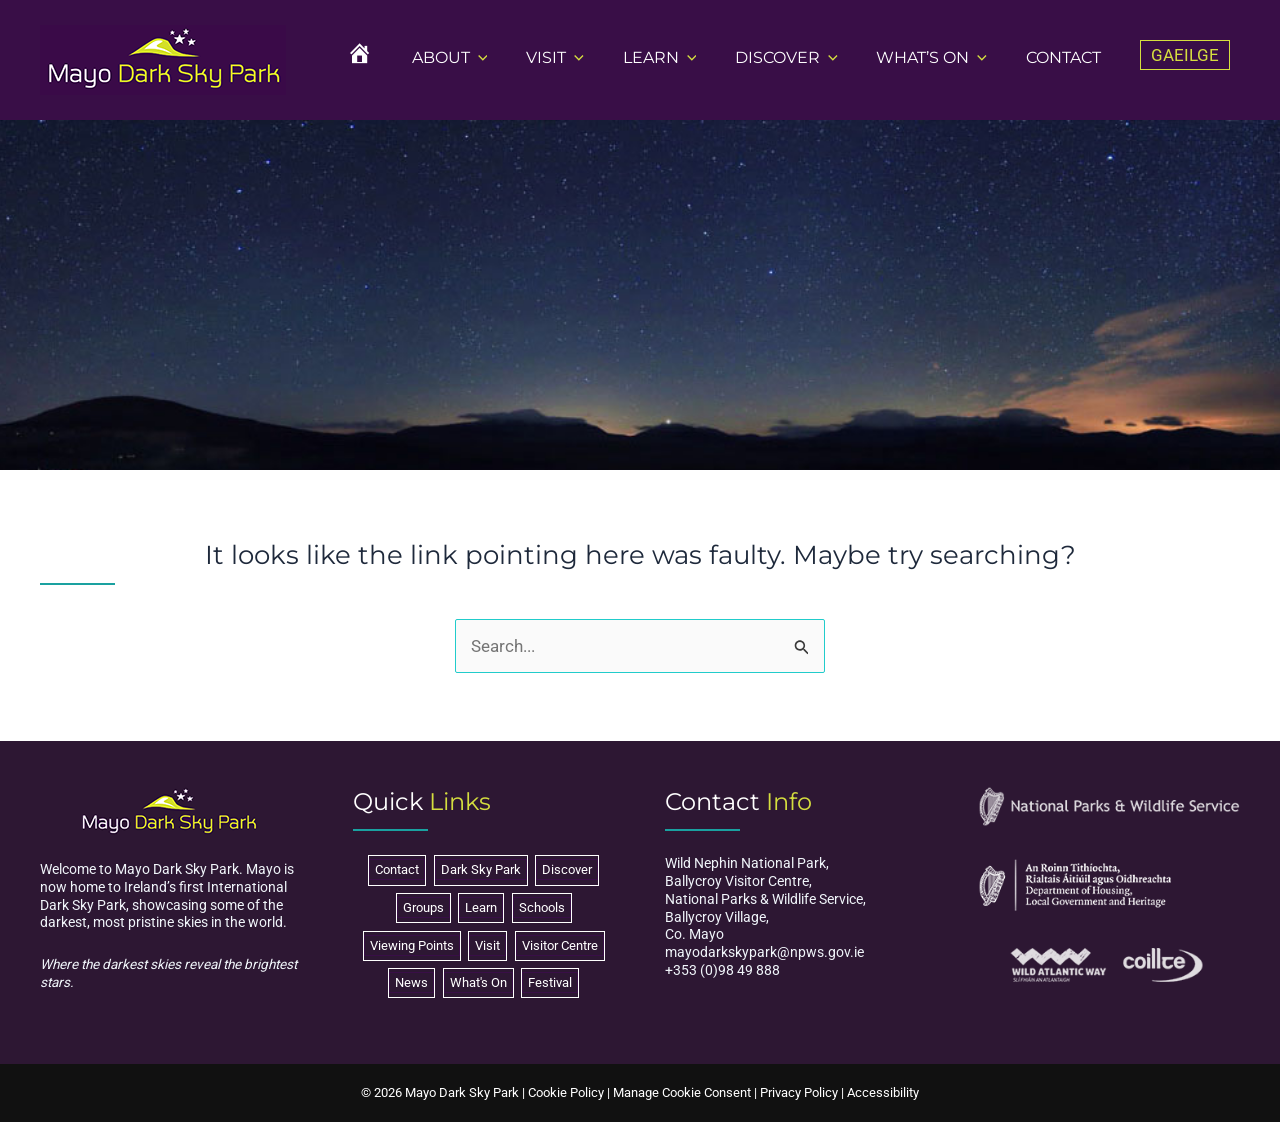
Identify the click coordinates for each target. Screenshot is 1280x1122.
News (411, 982)
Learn (481, 907)
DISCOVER (802, 57)
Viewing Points (412, 945)
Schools (542, 907)
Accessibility (883, 1092)
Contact (397, 869)
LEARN (682, 57)
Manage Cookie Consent (682, 1092)
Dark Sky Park (481, 869)
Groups (423, 907)
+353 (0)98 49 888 (722, 970)
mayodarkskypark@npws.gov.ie (764, 952)
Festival (550, 982)
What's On (478, 982)
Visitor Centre (560, 945)
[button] (514, 57)
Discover (567, 869)
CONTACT (1066, 57)
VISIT (584, 57)
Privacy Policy (799, 1092)
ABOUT (485, 57)
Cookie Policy (566, 1092)
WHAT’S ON (941, 57)
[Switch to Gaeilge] (1185, 55)
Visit (487, 945)
